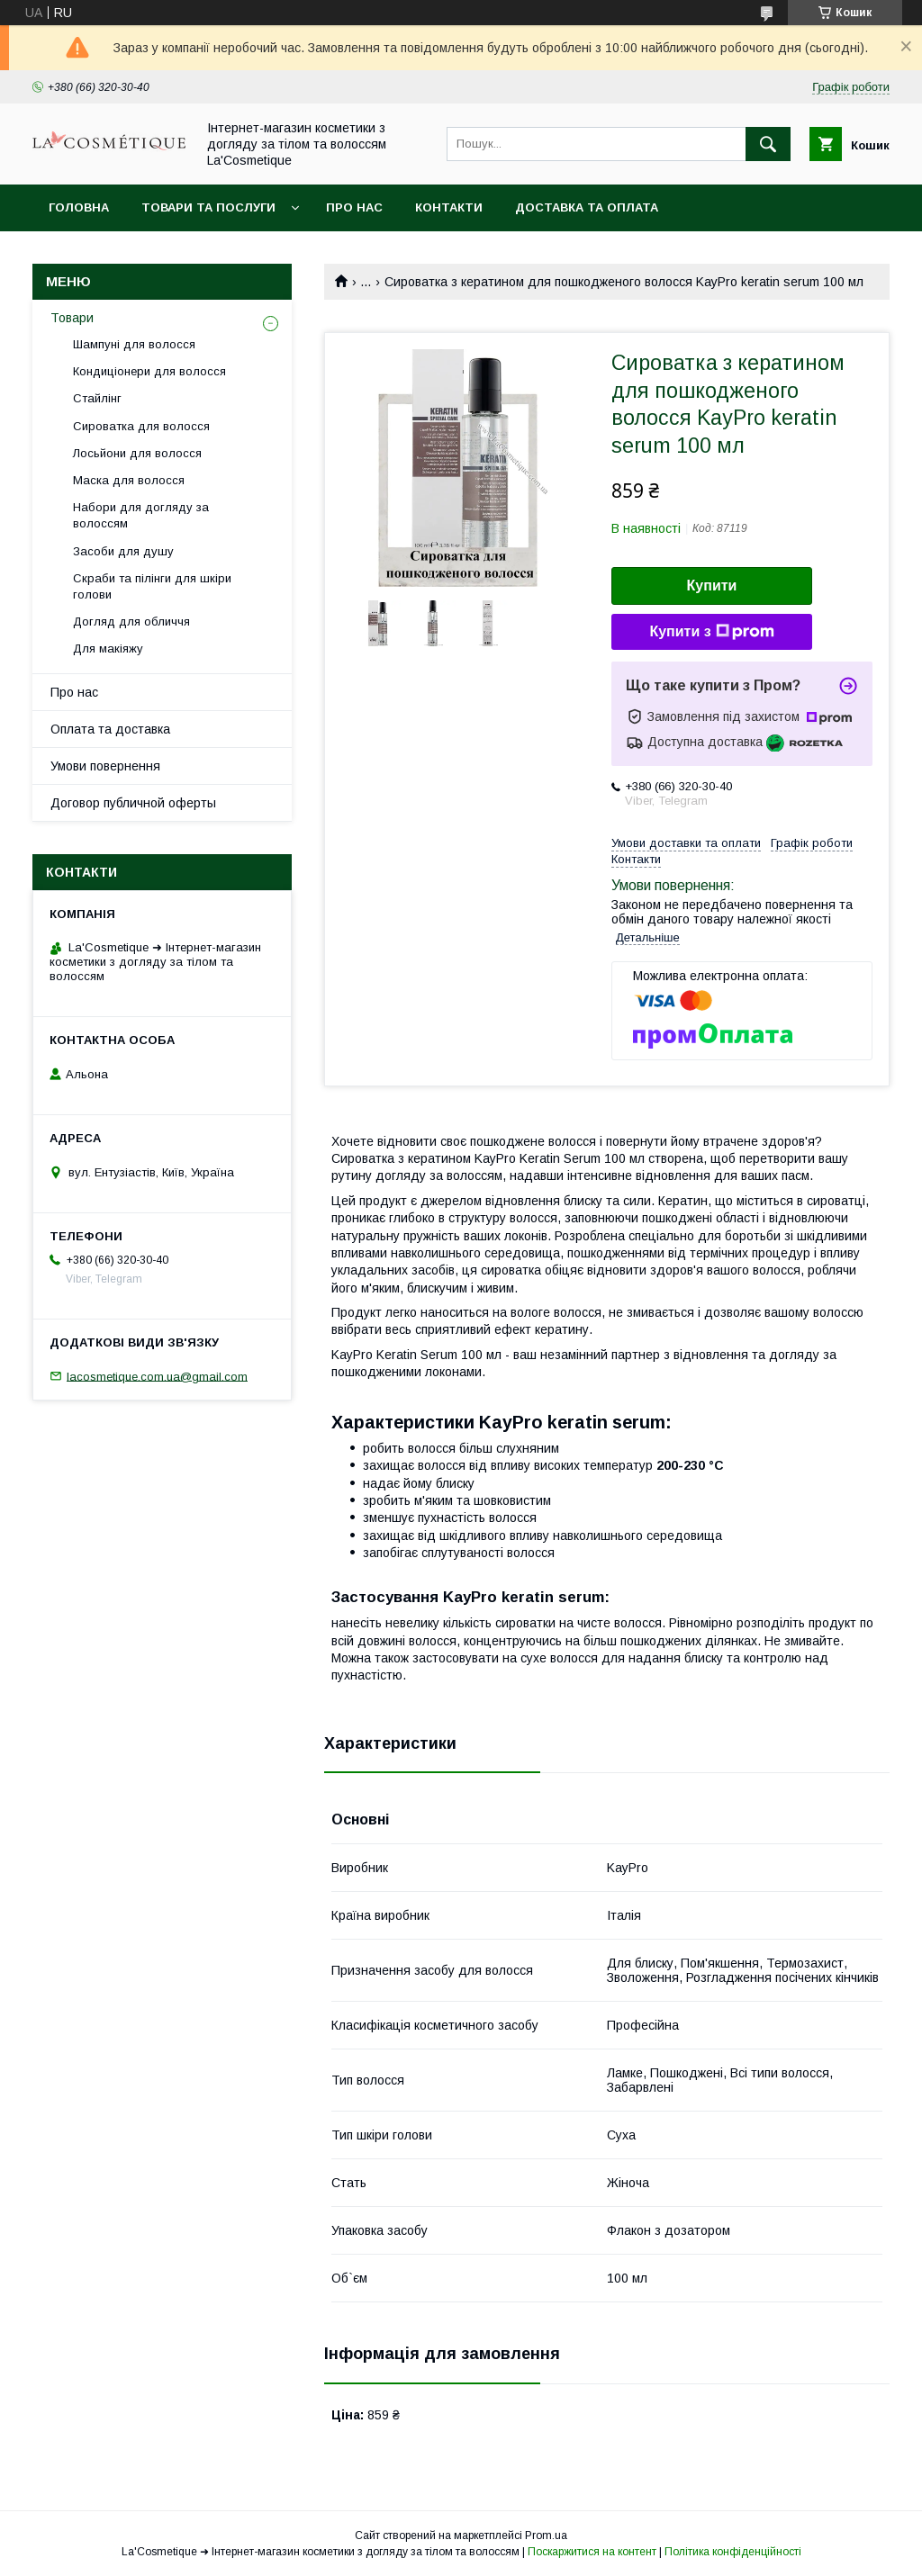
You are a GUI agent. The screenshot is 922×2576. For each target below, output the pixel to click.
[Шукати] (768, 144)
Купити (712, 585)
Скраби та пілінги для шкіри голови (152, 586)
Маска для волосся (129, 480)
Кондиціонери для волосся (149, 371)
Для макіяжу (108, 648)
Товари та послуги (208, 207)
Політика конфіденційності (732, 2551)
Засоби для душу (123, 551)
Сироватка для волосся (141, 426)
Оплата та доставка (110, 729)
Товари (72, 318)
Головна (79, 207)
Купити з (711, 632)
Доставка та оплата (586, 207)
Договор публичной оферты (133, 803)
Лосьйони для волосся (137, 453)
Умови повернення (105, 766)
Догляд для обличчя (131, 621)
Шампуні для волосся (134, 344)
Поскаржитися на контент (592, 2551)
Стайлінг (97, 398)
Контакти (449, 207)
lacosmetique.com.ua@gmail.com (157, 1376)
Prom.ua (546, 2535)
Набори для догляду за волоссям (141, 515)
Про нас (354, 207)
